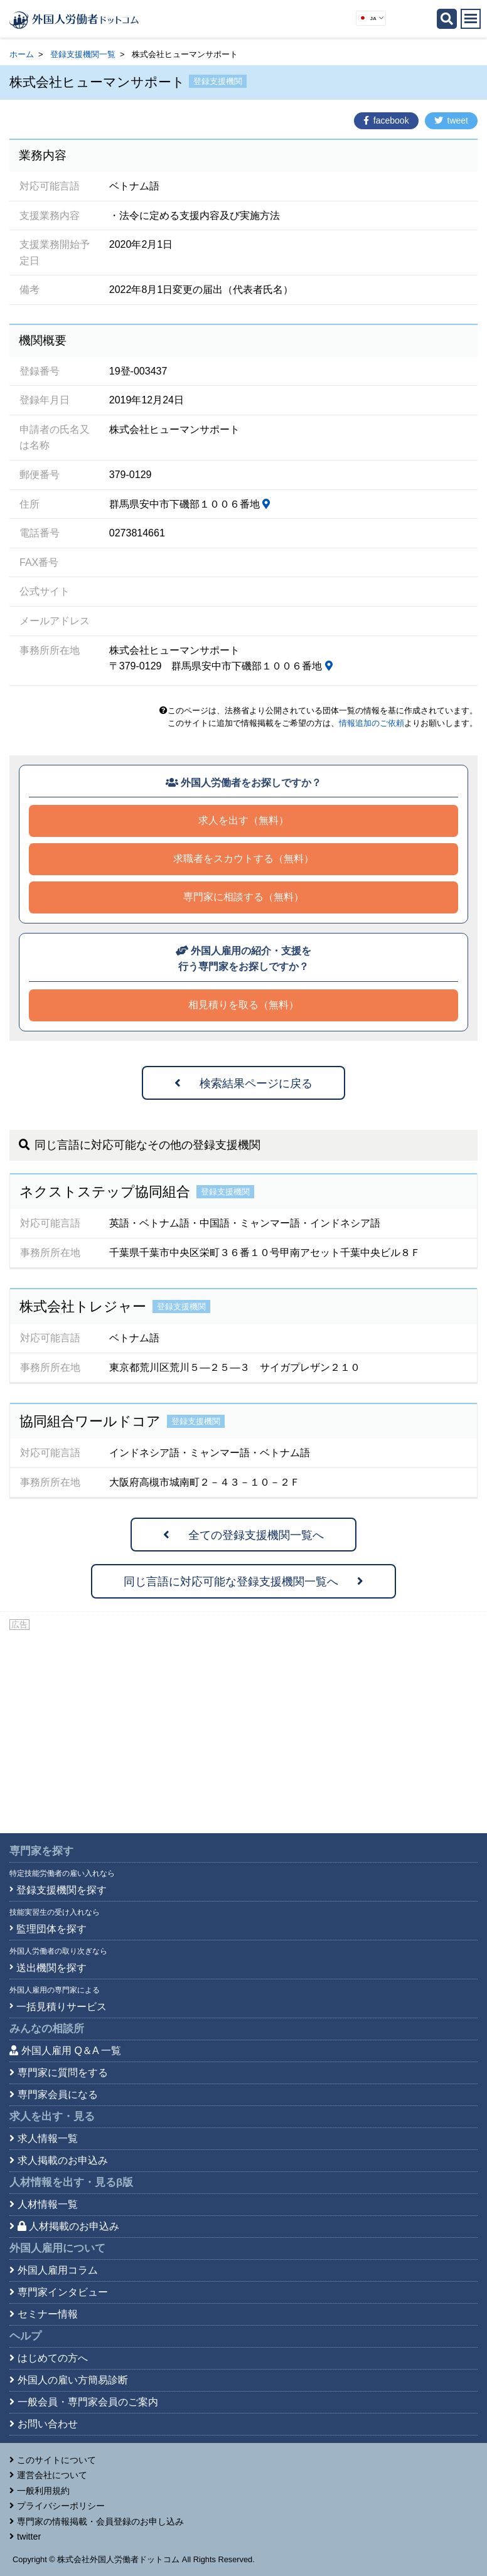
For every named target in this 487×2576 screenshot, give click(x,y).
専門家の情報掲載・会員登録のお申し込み (100, 2521)
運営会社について (52, 2475)
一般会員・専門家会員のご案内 (88, 2402)
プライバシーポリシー (61, 2506)
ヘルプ (25, 2336)
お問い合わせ (48, 2424)
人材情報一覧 (48, 2204)
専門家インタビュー (63, 2292)
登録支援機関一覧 (82, 54)
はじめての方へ (53, 2358)
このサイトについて (56, 2460)
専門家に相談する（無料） (243, 896)
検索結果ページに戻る (243, 1083)
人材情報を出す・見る (71, 2182)
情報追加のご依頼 (371, 723)
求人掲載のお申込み (63, 2160)
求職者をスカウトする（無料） (243, 858)
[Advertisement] (243, 1726)
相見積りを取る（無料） (243, 1004)
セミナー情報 (48, 2314)
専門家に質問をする (63, 2072)
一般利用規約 (43, 2491)
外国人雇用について (57, 2248)
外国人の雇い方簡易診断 (73, 2380)
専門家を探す (41, 1851)
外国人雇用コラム (58, 2270)
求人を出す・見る (52, 2116)
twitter (29, 2536)
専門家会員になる (58, 2094)
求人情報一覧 (48, 2138)
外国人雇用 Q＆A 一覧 (71, 2050)
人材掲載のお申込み (68, 2226)
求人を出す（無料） (243, 820)
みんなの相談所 (46, 2029)
